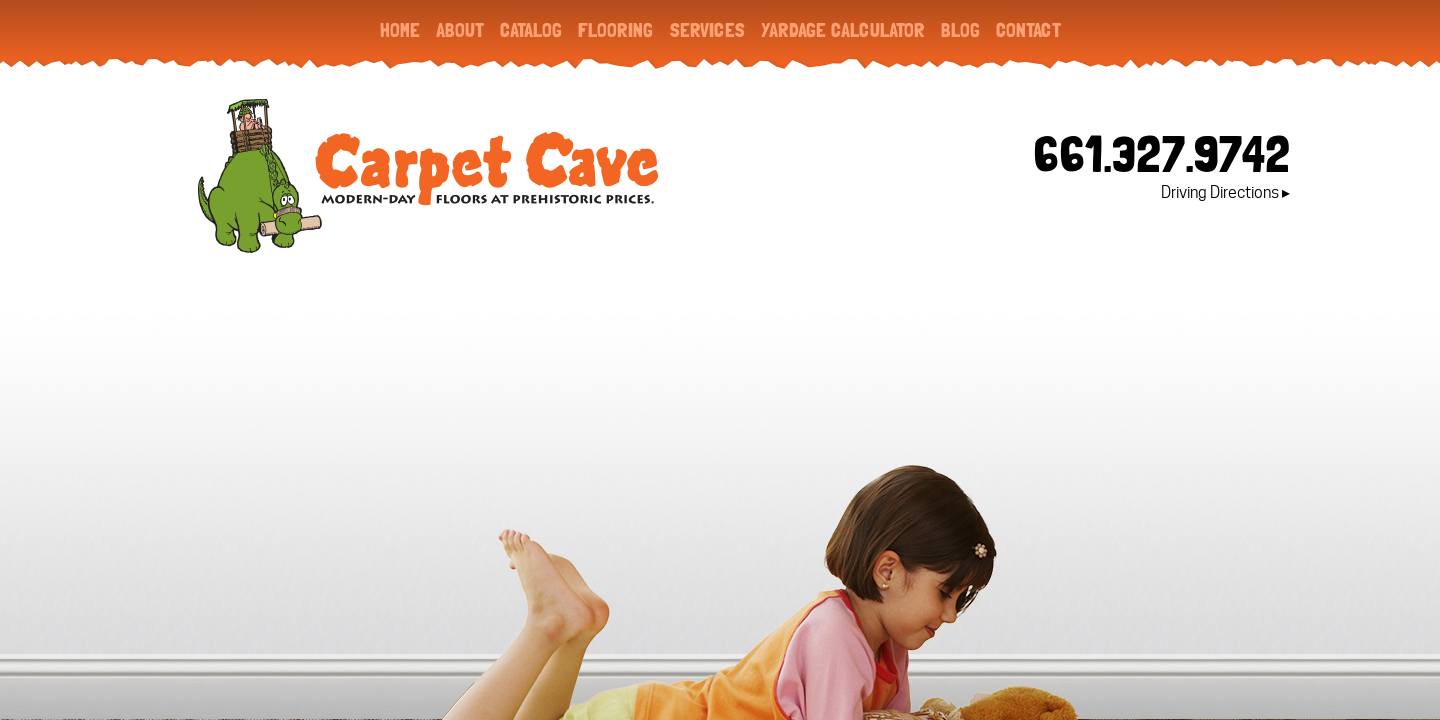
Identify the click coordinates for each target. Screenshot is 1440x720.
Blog (960, 30)
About (460, 30)
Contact (1028, 30)
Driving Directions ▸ (1225, 192)
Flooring (615, 30)
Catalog (531, 30)
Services (707, 30)
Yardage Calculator (843, 30)
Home (400, 30)
